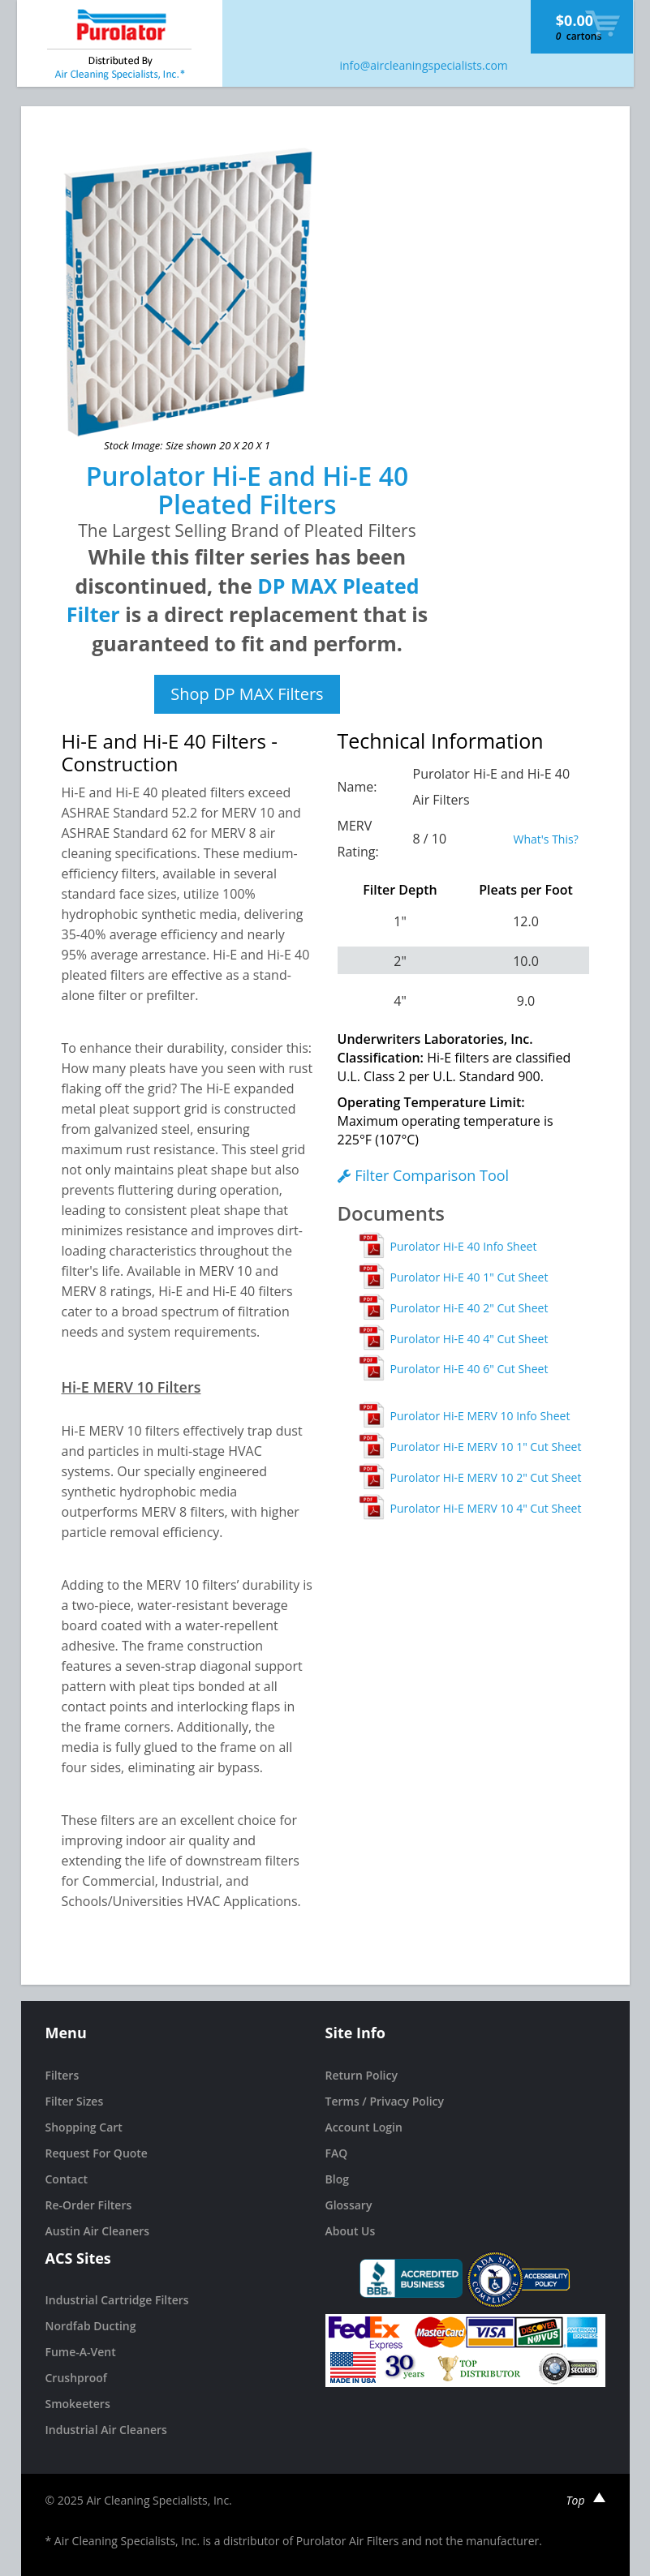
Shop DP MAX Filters (246, 694)
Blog (337, 2179)
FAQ (336, 2153)
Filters (62, 2075)
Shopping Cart (84, 2127)
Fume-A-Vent (80, 2351)
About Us (350, 2231)
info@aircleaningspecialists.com (423, 65)
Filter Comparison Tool (424, 1175)
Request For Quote (96, 2153)
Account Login (363, 2127)
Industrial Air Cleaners (106, 2429)
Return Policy (361, 2075)
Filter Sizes (74, 2101)
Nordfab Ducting (90, 2325)
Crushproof (76, 2377)
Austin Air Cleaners (97, 2231)
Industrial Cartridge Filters (117, 2300)
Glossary (348, 2205)
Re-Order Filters (88, 2205)
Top (585, 2500)
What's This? (546, 839)
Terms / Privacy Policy (385, 2101)
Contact (66, 2179)
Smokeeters (77, 2403)
